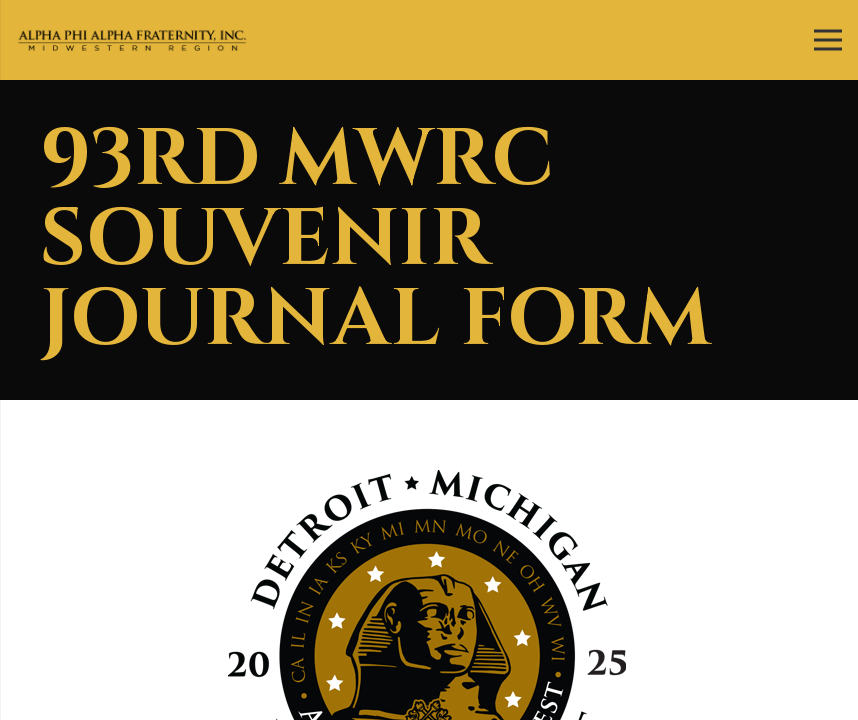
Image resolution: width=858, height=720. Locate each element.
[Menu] (828, 40)
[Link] (132, 40)
